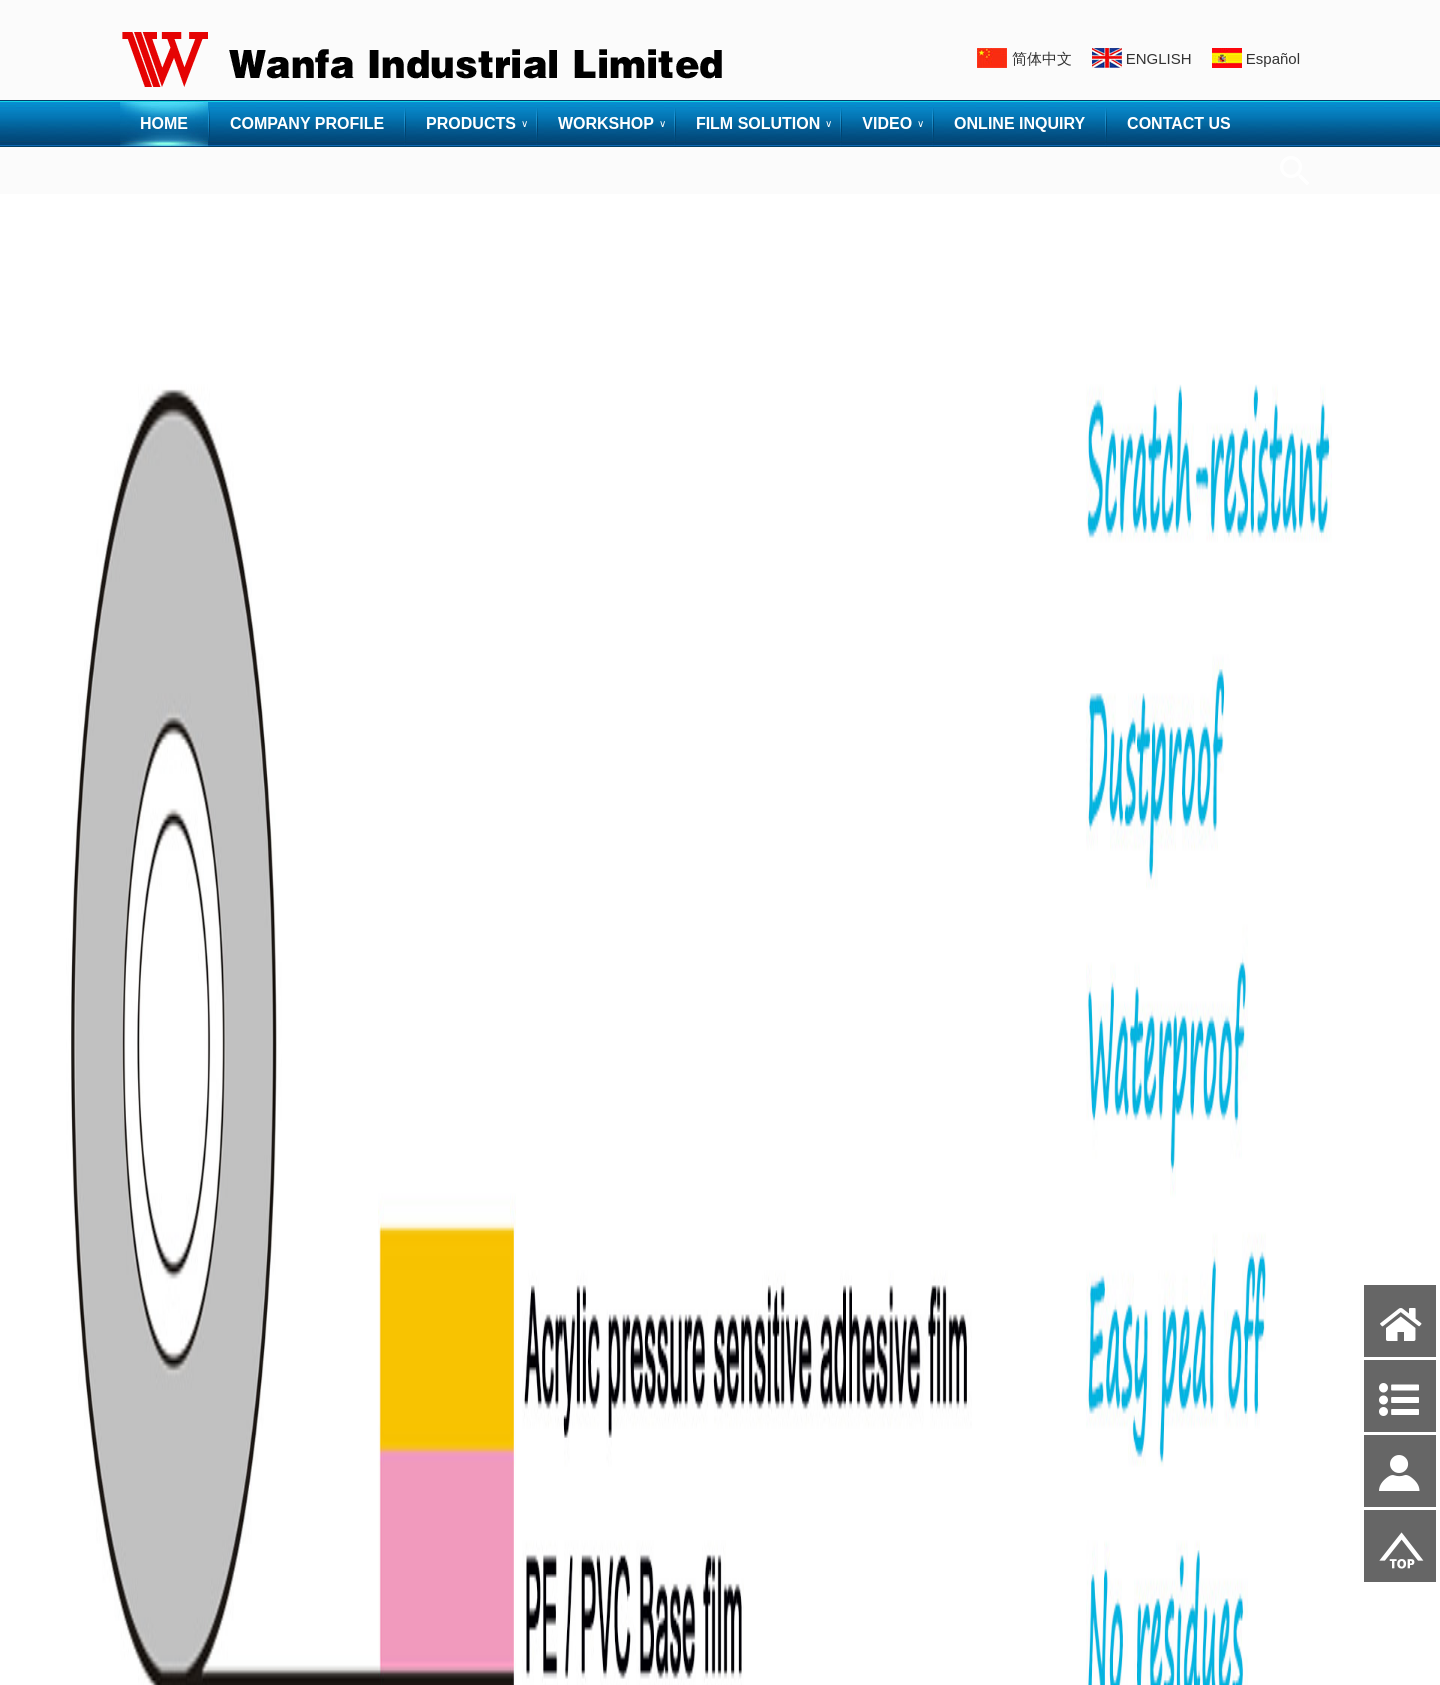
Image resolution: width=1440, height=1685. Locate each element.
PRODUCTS (471, 123)
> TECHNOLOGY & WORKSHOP (226, 1277)
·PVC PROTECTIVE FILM (202, 1208)
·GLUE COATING (177, 1435)
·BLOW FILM (164, 1375)
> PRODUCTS (167, 1050)
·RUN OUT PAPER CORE (202, 1632)
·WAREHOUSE (171, 1555)
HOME (164, 123)
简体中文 (1042, 58)
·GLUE (146, 1315)
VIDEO (887, 123)
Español (1273, 58)
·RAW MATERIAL (177, 1345)
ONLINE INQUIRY (1019, 123)
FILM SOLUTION (758, 123)
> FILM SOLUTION (184, 1594)
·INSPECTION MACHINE (200, 1525)
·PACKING (157, 1495)
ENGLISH (1159, 58)
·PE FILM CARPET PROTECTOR (224, 1178)
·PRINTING (159, 1405)
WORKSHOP (606, 123)
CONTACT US (1179, 123)
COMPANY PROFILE (307, 123)
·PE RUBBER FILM (183, 1238)
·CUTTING (157, 1465)
